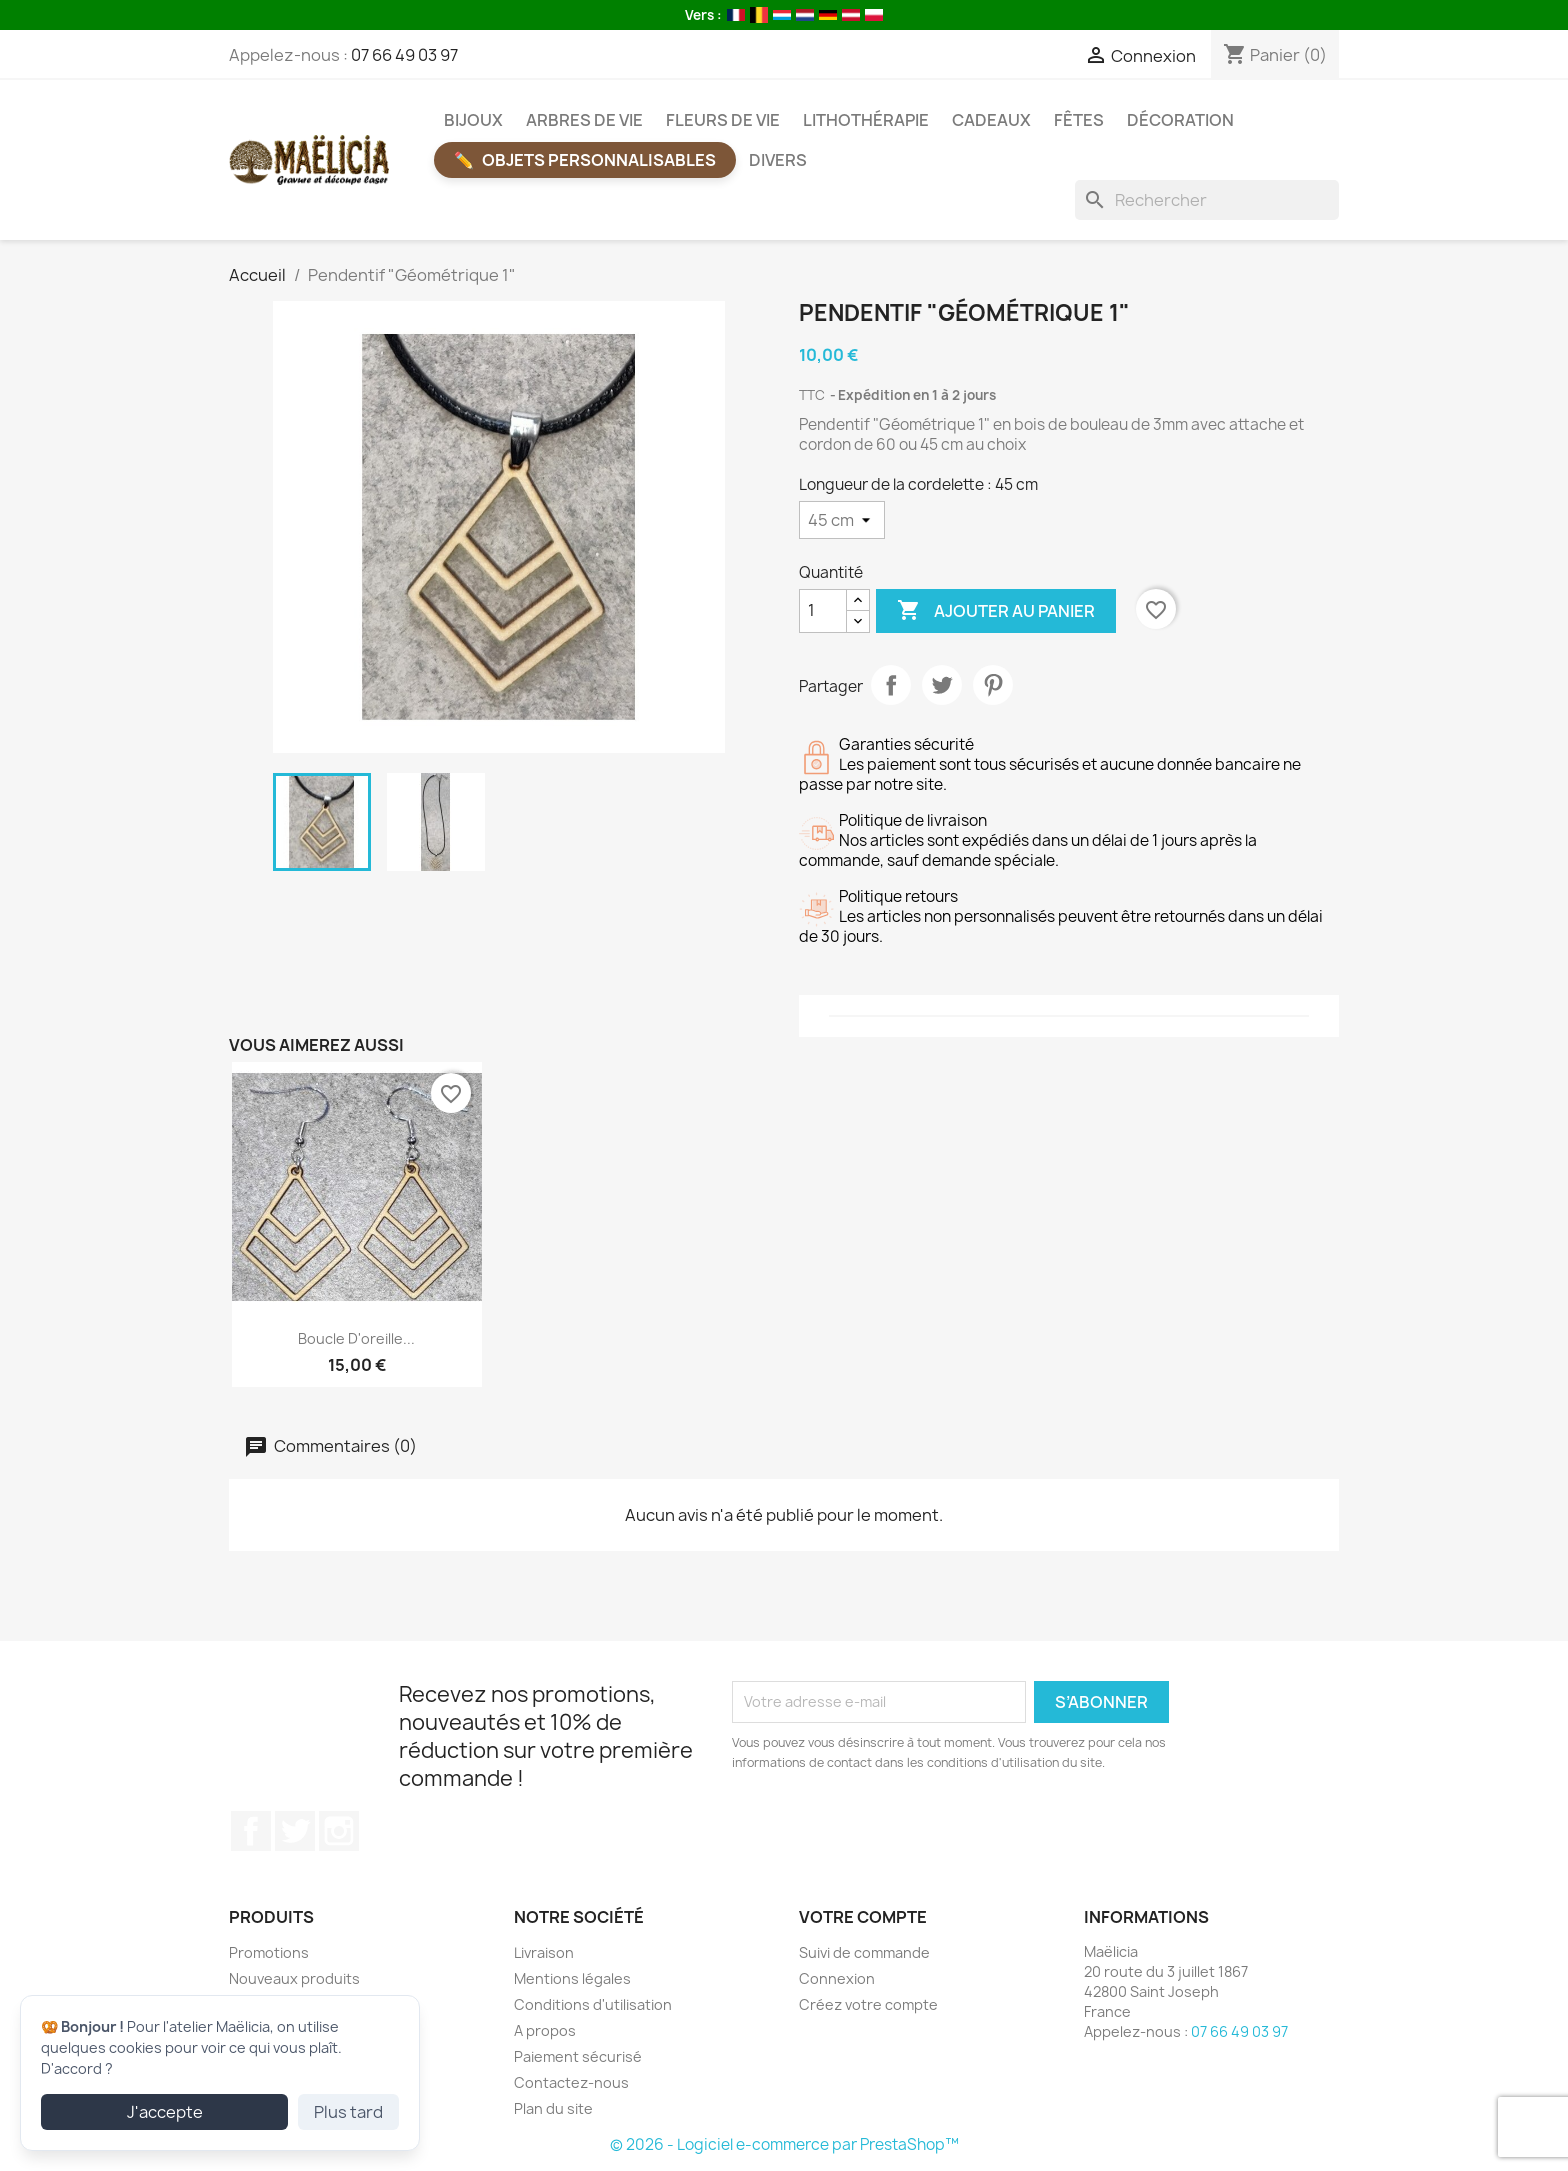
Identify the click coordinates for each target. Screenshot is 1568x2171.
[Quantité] (823, 611)
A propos (545, 2030)
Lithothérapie (866, 120)
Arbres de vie (584, 120)
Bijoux (473, 120)
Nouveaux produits (294, 1978)
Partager (891, 685)
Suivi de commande (864, 1952)
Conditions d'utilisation (593, 2004)
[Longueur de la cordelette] (842, 520)
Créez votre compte (868, 2004)
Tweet (942, 685)
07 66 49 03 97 (404, 55)
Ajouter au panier (996, 611)
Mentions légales (572, 1978)
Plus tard (348, 2112)
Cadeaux (991, 120)
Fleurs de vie (723, 120)
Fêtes (1079, 120)
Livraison (544, 1952)
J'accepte (165, 2112)
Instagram (339, 1831)
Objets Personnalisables (599, 160)
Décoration (1180, 120)
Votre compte (863, 1917)
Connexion (837, 1978)
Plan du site (553, 2108)
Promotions (269, 1952)
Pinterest (993, 685)
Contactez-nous (571, 2082)
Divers (778, 160)
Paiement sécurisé (578, 2056)
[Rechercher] (1207, 200)
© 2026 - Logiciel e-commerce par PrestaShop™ (784, 2144)
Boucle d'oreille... (356, 1338)
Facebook (251, 1831)
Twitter (295, 1831)
